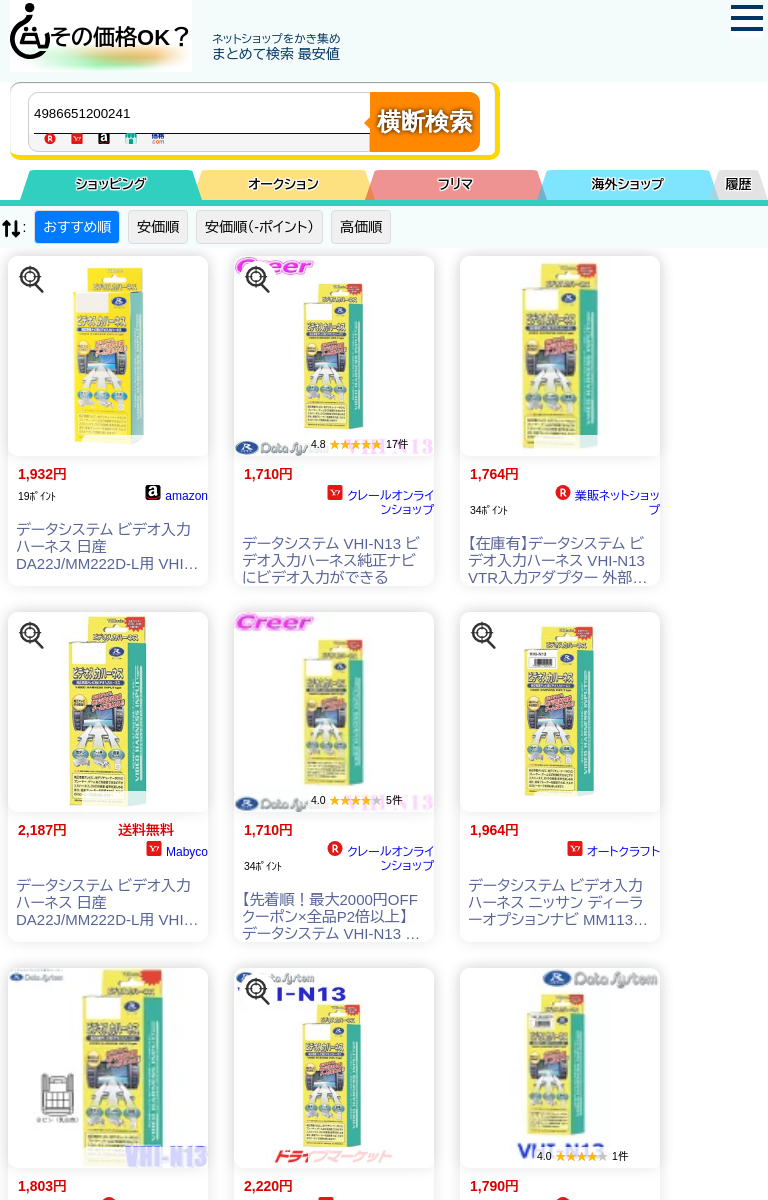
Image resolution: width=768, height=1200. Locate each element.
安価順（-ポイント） (259, 227)
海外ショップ (628, 184)
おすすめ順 (77, 227)
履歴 (739, 184)
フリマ (455, 184)
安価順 (158, 227)
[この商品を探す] (32, 280)
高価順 (361, 227)
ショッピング (111, 184)
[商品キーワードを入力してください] (204, 113)
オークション (283, 184)
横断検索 (425, 121)
